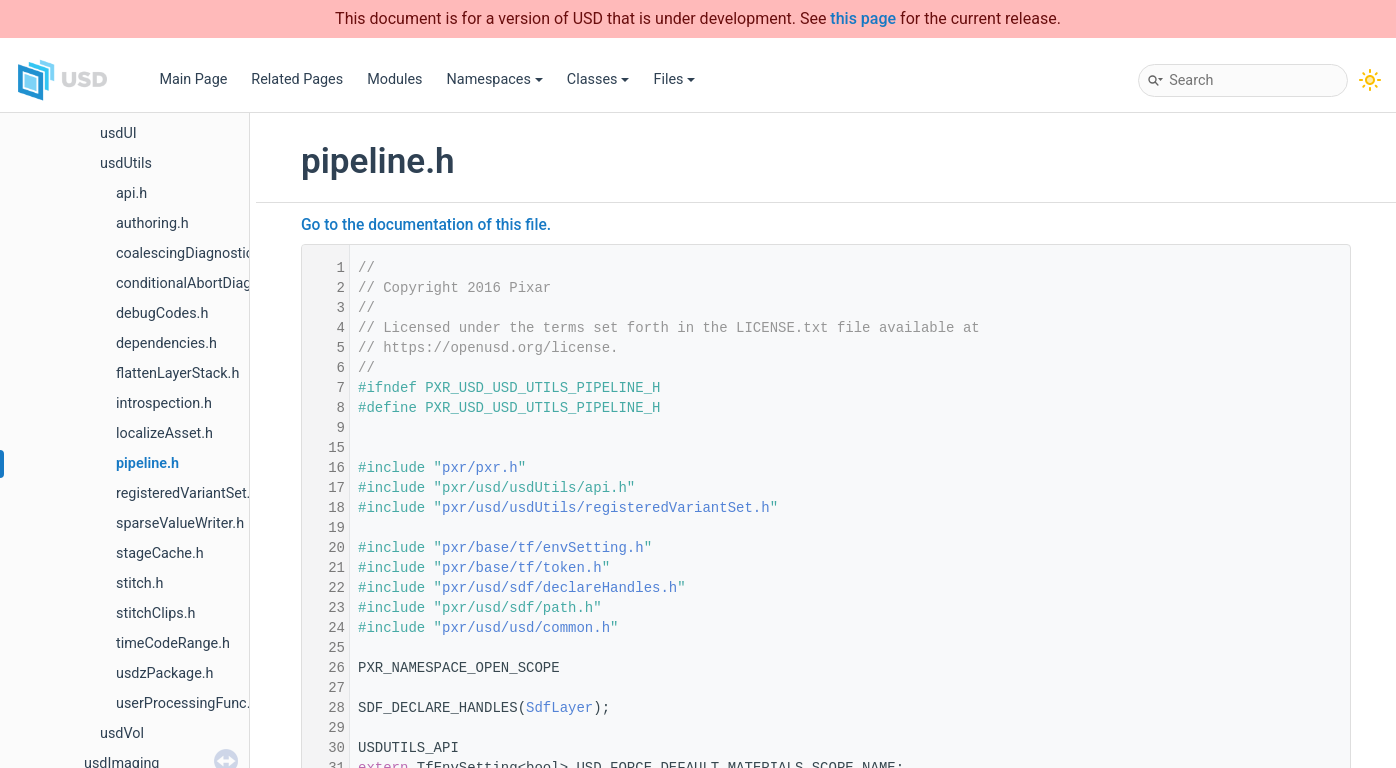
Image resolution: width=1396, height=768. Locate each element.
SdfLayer (559, 708)
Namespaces (495, 79)
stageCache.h (160, 553)
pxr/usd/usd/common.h (526, 628)
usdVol (122, 733)
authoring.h (152, 223)
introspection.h (164, 403)
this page (863, 18)
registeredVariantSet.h (187, 493)
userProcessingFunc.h (187, 703)
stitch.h (140, 583)
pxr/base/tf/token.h (522, 568)
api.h (131, 193)
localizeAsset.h (164, 433)
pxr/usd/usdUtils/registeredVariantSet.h (606, 508)
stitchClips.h (155, 613)
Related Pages (297, 79)
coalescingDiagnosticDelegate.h (219, 253)
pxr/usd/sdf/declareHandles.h (559, 588)
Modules (394, 79)
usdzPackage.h (165, 673)
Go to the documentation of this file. (426, 225)
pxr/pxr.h (480, 468)
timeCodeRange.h (173, 643)
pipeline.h (147, 463)
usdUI (118, 133)
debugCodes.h (162, 313)
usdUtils (126, 163)
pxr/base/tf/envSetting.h (543, 548)
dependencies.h (166, 343)
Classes (598, 79)
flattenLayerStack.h (177, 373)
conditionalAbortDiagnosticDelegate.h (237, 283)
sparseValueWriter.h (180, 523)
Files (674, 79)
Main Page (193, 79)
